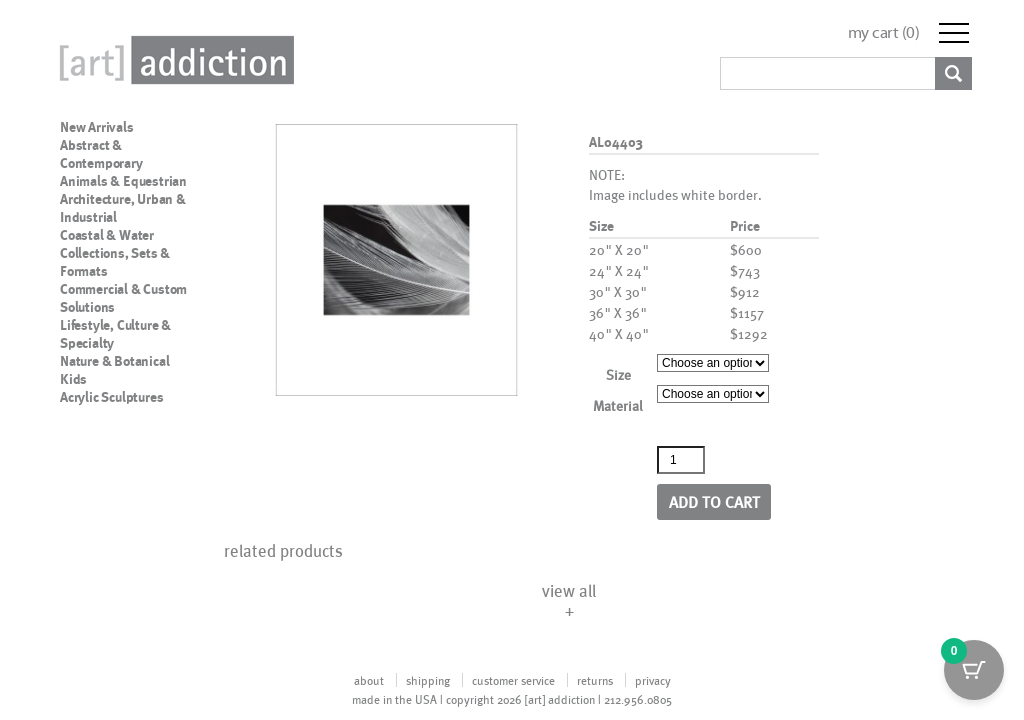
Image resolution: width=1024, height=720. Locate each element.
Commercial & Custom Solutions (123, 298)
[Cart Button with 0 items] (974, 670)
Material (618, 405)
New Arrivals (97, 127)
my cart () (884, 32)
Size (618, 374)
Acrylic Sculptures (111, 397)
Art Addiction (173, 60)
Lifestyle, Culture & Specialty (115, 334)
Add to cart (714, 501)
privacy (653, 680)
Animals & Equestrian (123, 181)
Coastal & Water (107, 235)
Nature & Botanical (114, 361)
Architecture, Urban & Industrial (123, 208)
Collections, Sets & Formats (115, 262)
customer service (513, 680)
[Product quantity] (681, 460)
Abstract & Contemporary (101, 154)
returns (595, 680)
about (369, 680)
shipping (428, 680)
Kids (73, 379)
